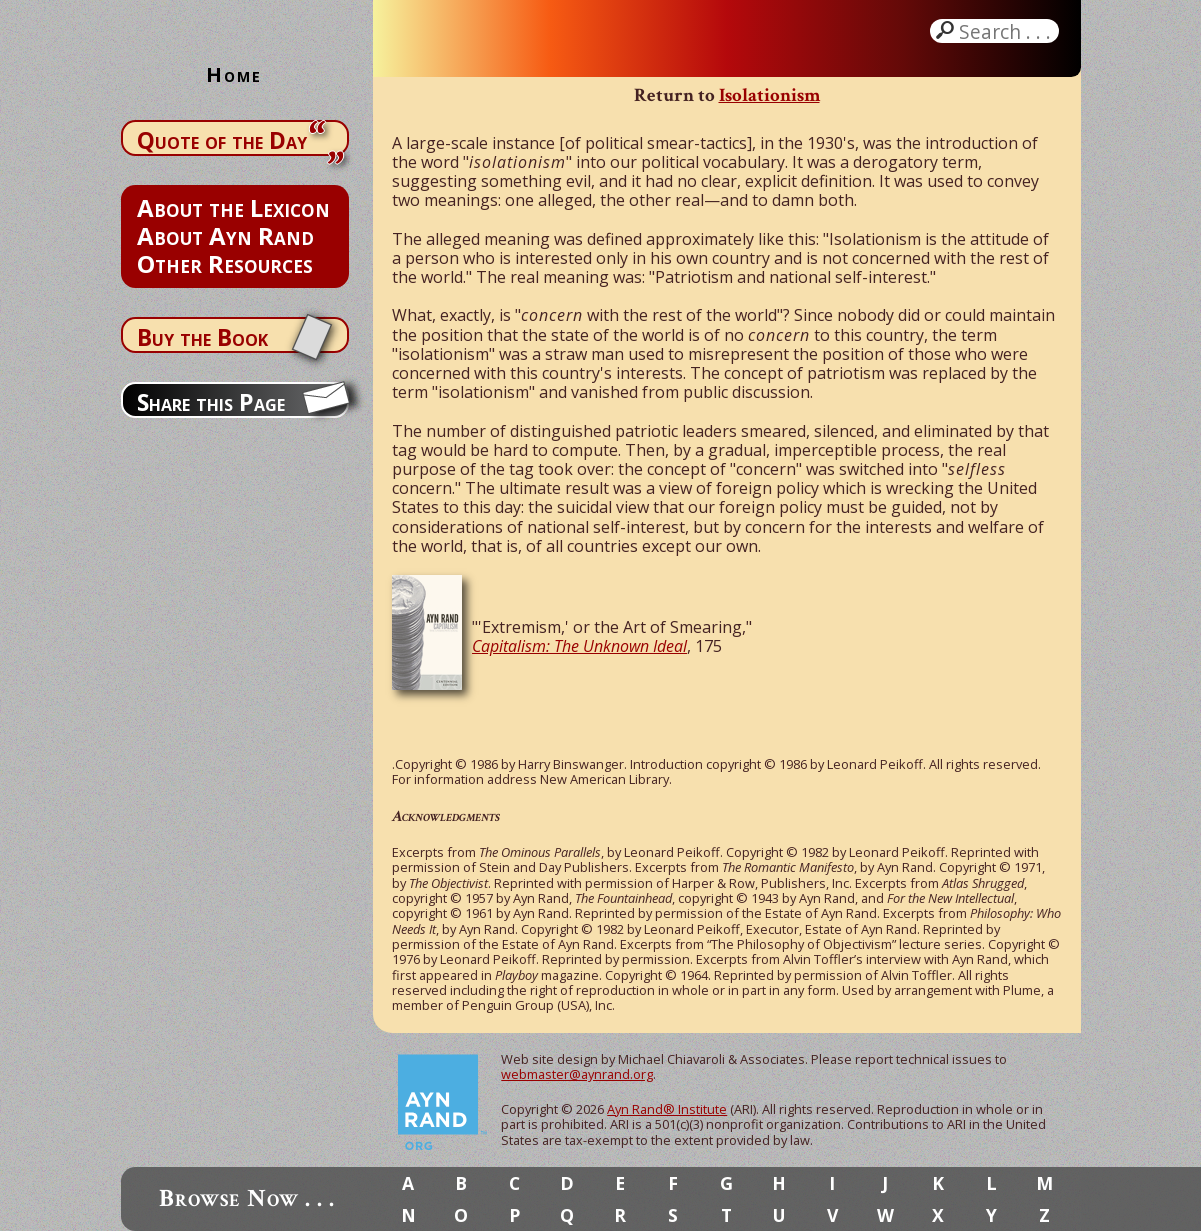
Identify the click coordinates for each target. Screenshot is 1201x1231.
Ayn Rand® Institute (667, 1109)
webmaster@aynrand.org (577, 1074)
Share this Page (211, 402)
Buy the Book (202, 337)
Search (1007, 31)
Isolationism (769, 95)
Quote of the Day (222, 140)
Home (234, 74)
